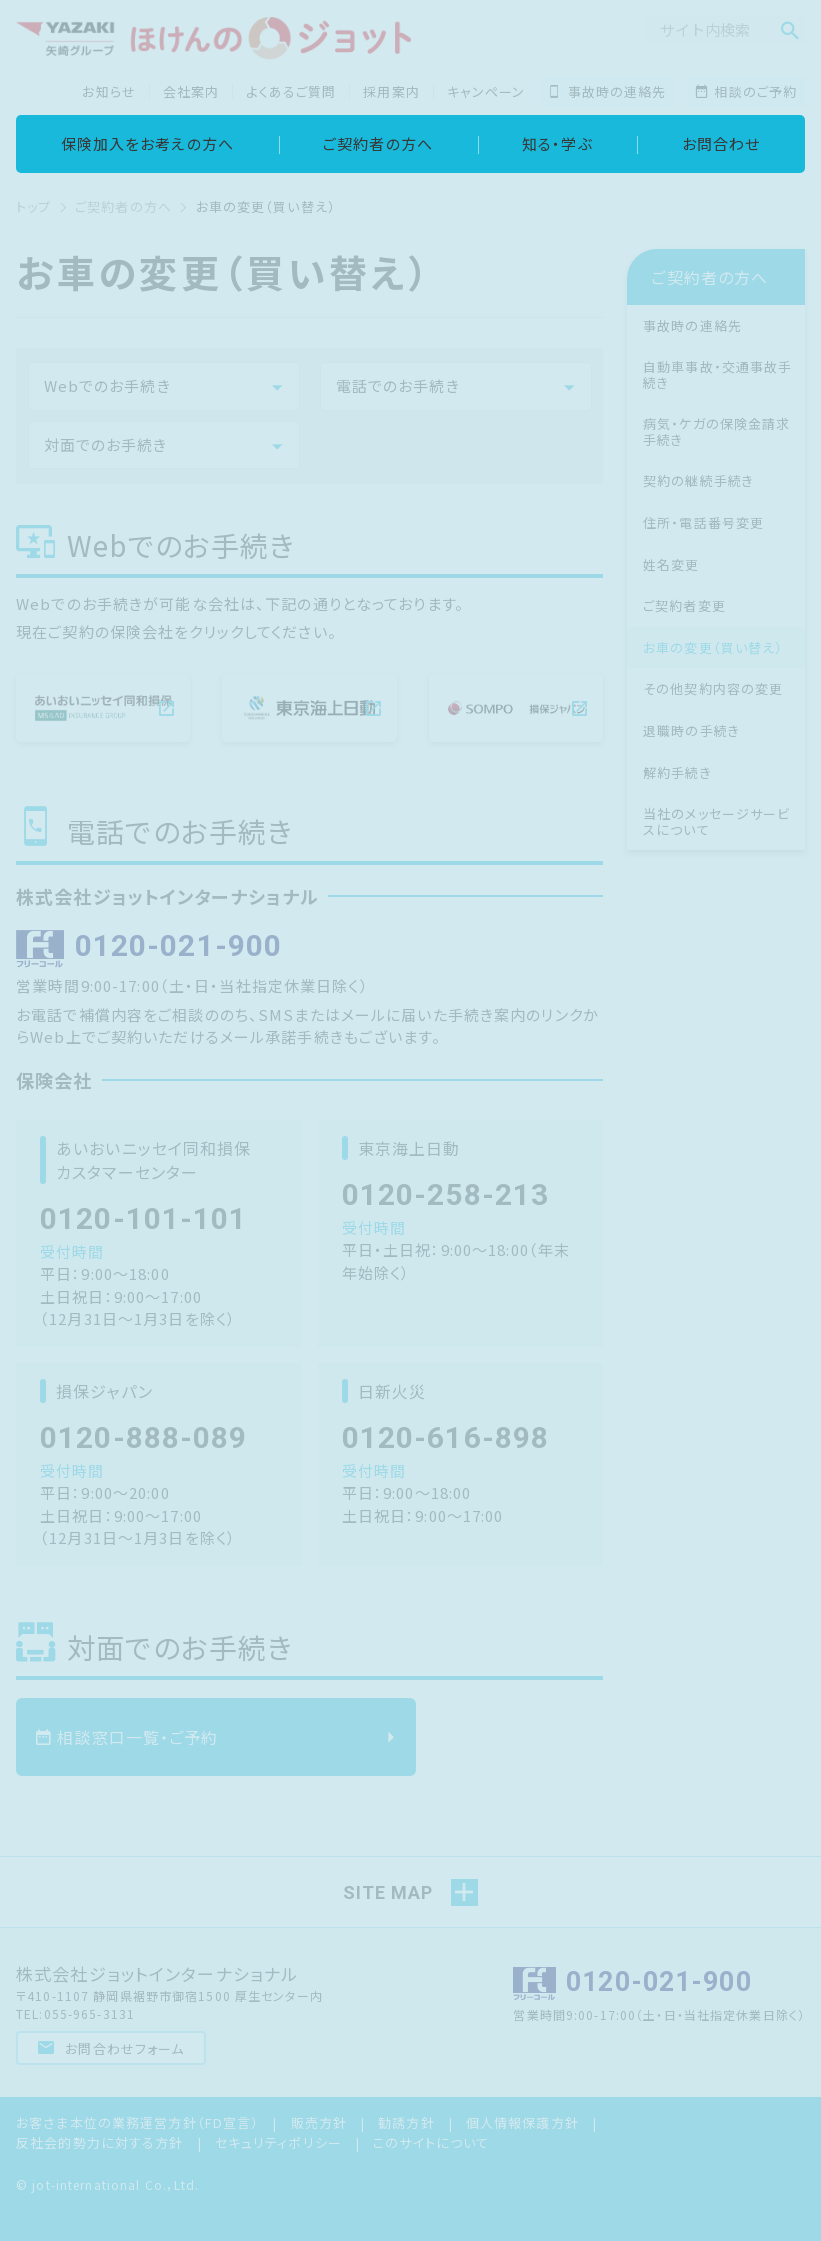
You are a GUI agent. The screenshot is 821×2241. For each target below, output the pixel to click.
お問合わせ (721, 143)
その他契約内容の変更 (713, 688)
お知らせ (109, 91)
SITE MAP (387, 1890)
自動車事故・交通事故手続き (717, 374)
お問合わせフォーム (111, 2046)
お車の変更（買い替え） (713, 647)
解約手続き (677, 772)
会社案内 (191, 91)
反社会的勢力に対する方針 (100, 2140)
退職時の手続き (691, 730)
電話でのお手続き (398, 385)
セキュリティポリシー (278, 2140)
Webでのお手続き (107, 385)
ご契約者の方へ (378, 143)
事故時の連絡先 (607, 91)
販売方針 (319, 2121)
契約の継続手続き (698, 480)
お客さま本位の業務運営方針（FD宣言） (137, 2121)
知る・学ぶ (557, 143)
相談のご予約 (746, 91)
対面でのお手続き (106, 444)
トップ (33, 206)
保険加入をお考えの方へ (147, 143)
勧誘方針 (406, 2121)
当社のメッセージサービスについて (716, 821)
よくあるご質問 (291, 91)
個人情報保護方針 (522, 2121)
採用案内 (391, 91)
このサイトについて (431, 2140)
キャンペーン (486, 91)
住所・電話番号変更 (703, 522)
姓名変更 (671, 564)
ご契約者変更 (684, 605)
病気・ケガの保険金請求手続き (716, 431)
